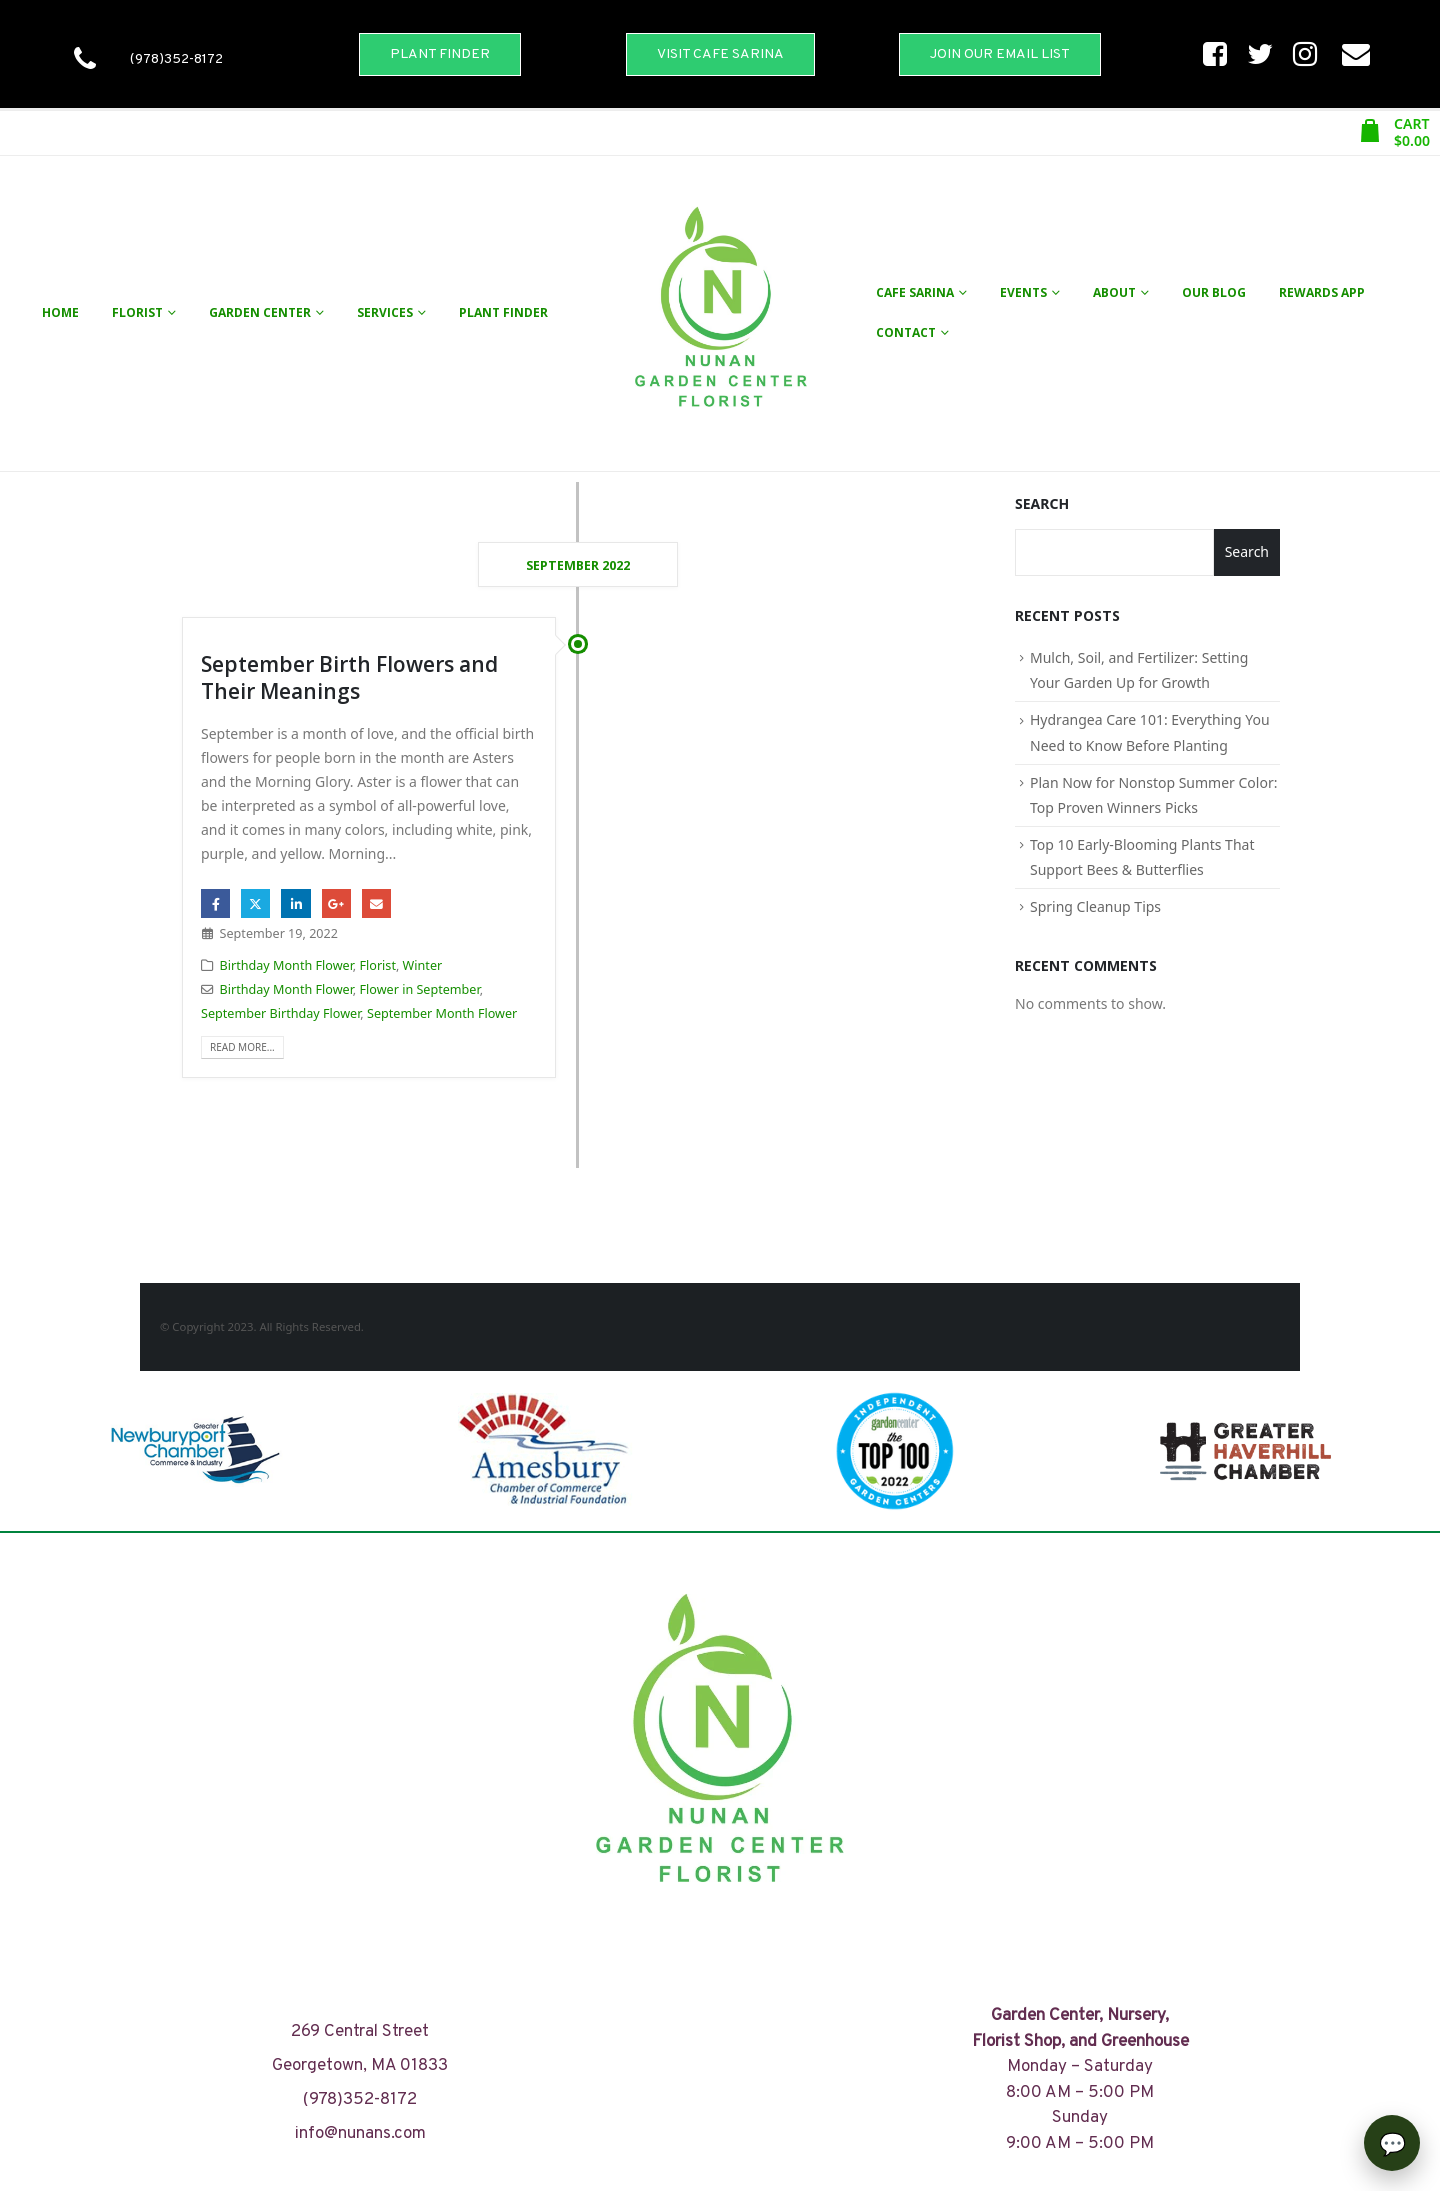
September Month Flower (442, 1013)
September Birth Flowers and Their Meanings (349, 677)
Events (1023, 292)
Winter (423, 965)
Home (60, 312)
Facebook (215, 903)
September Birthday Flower (280, 1013)
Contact (906, 332)
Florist (137, 312)
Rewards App (1322, 292)
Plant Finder (503, 312)
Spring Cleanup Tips (1095, 906)
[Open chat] (1392, 2143)
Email (376, 903)
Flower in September (420, 989)
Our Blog (1214, 292)
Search (1042, 503)
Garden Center (260, 312)
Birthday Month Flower (286, 965)
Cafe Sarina (915, 292)
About (1114, 292)
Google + (336, 903)
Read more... (242, 1047)
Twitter (255, 903)
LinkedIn (295, 903)
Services (385, 312)
